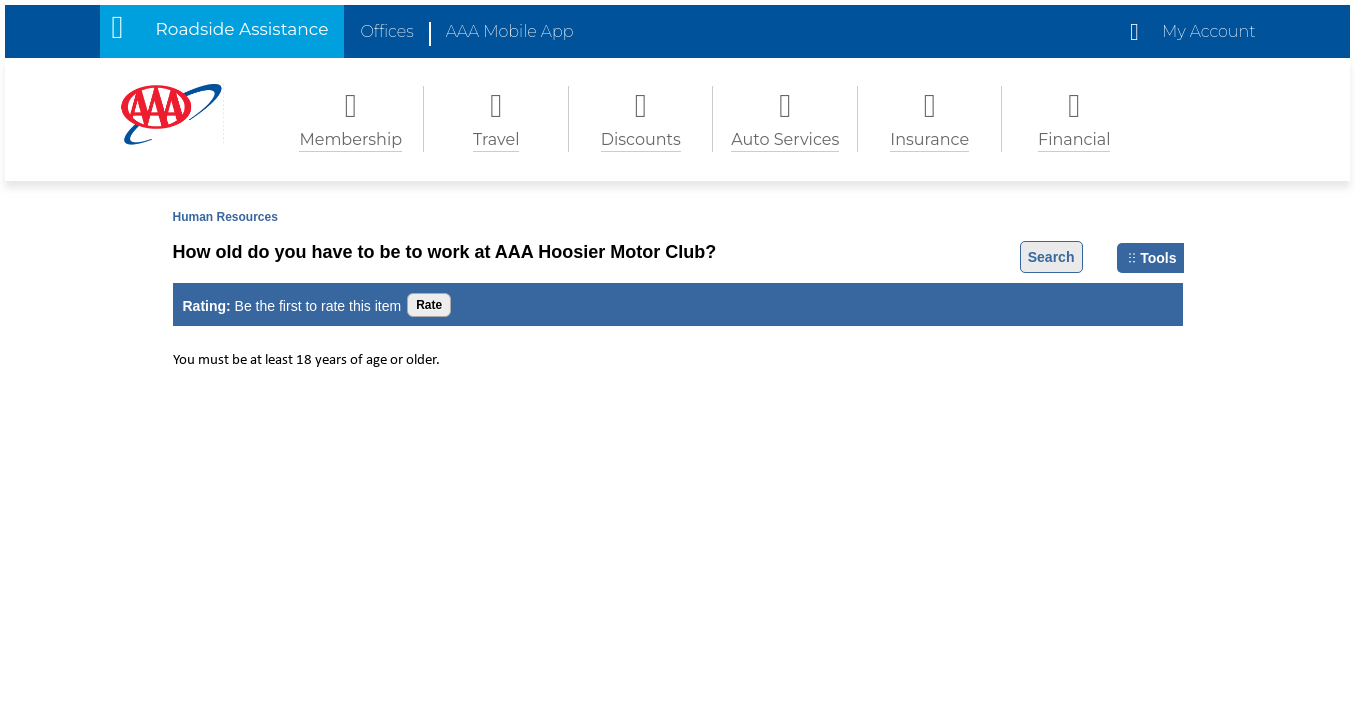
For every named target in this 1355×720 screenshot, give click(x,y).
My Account (1208, 31)
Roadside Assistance (242, 29)
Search (1051, 257)
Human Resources (225, 217)
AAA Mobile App (510, 31)
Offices (386, 31)
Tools (1152, 258)
